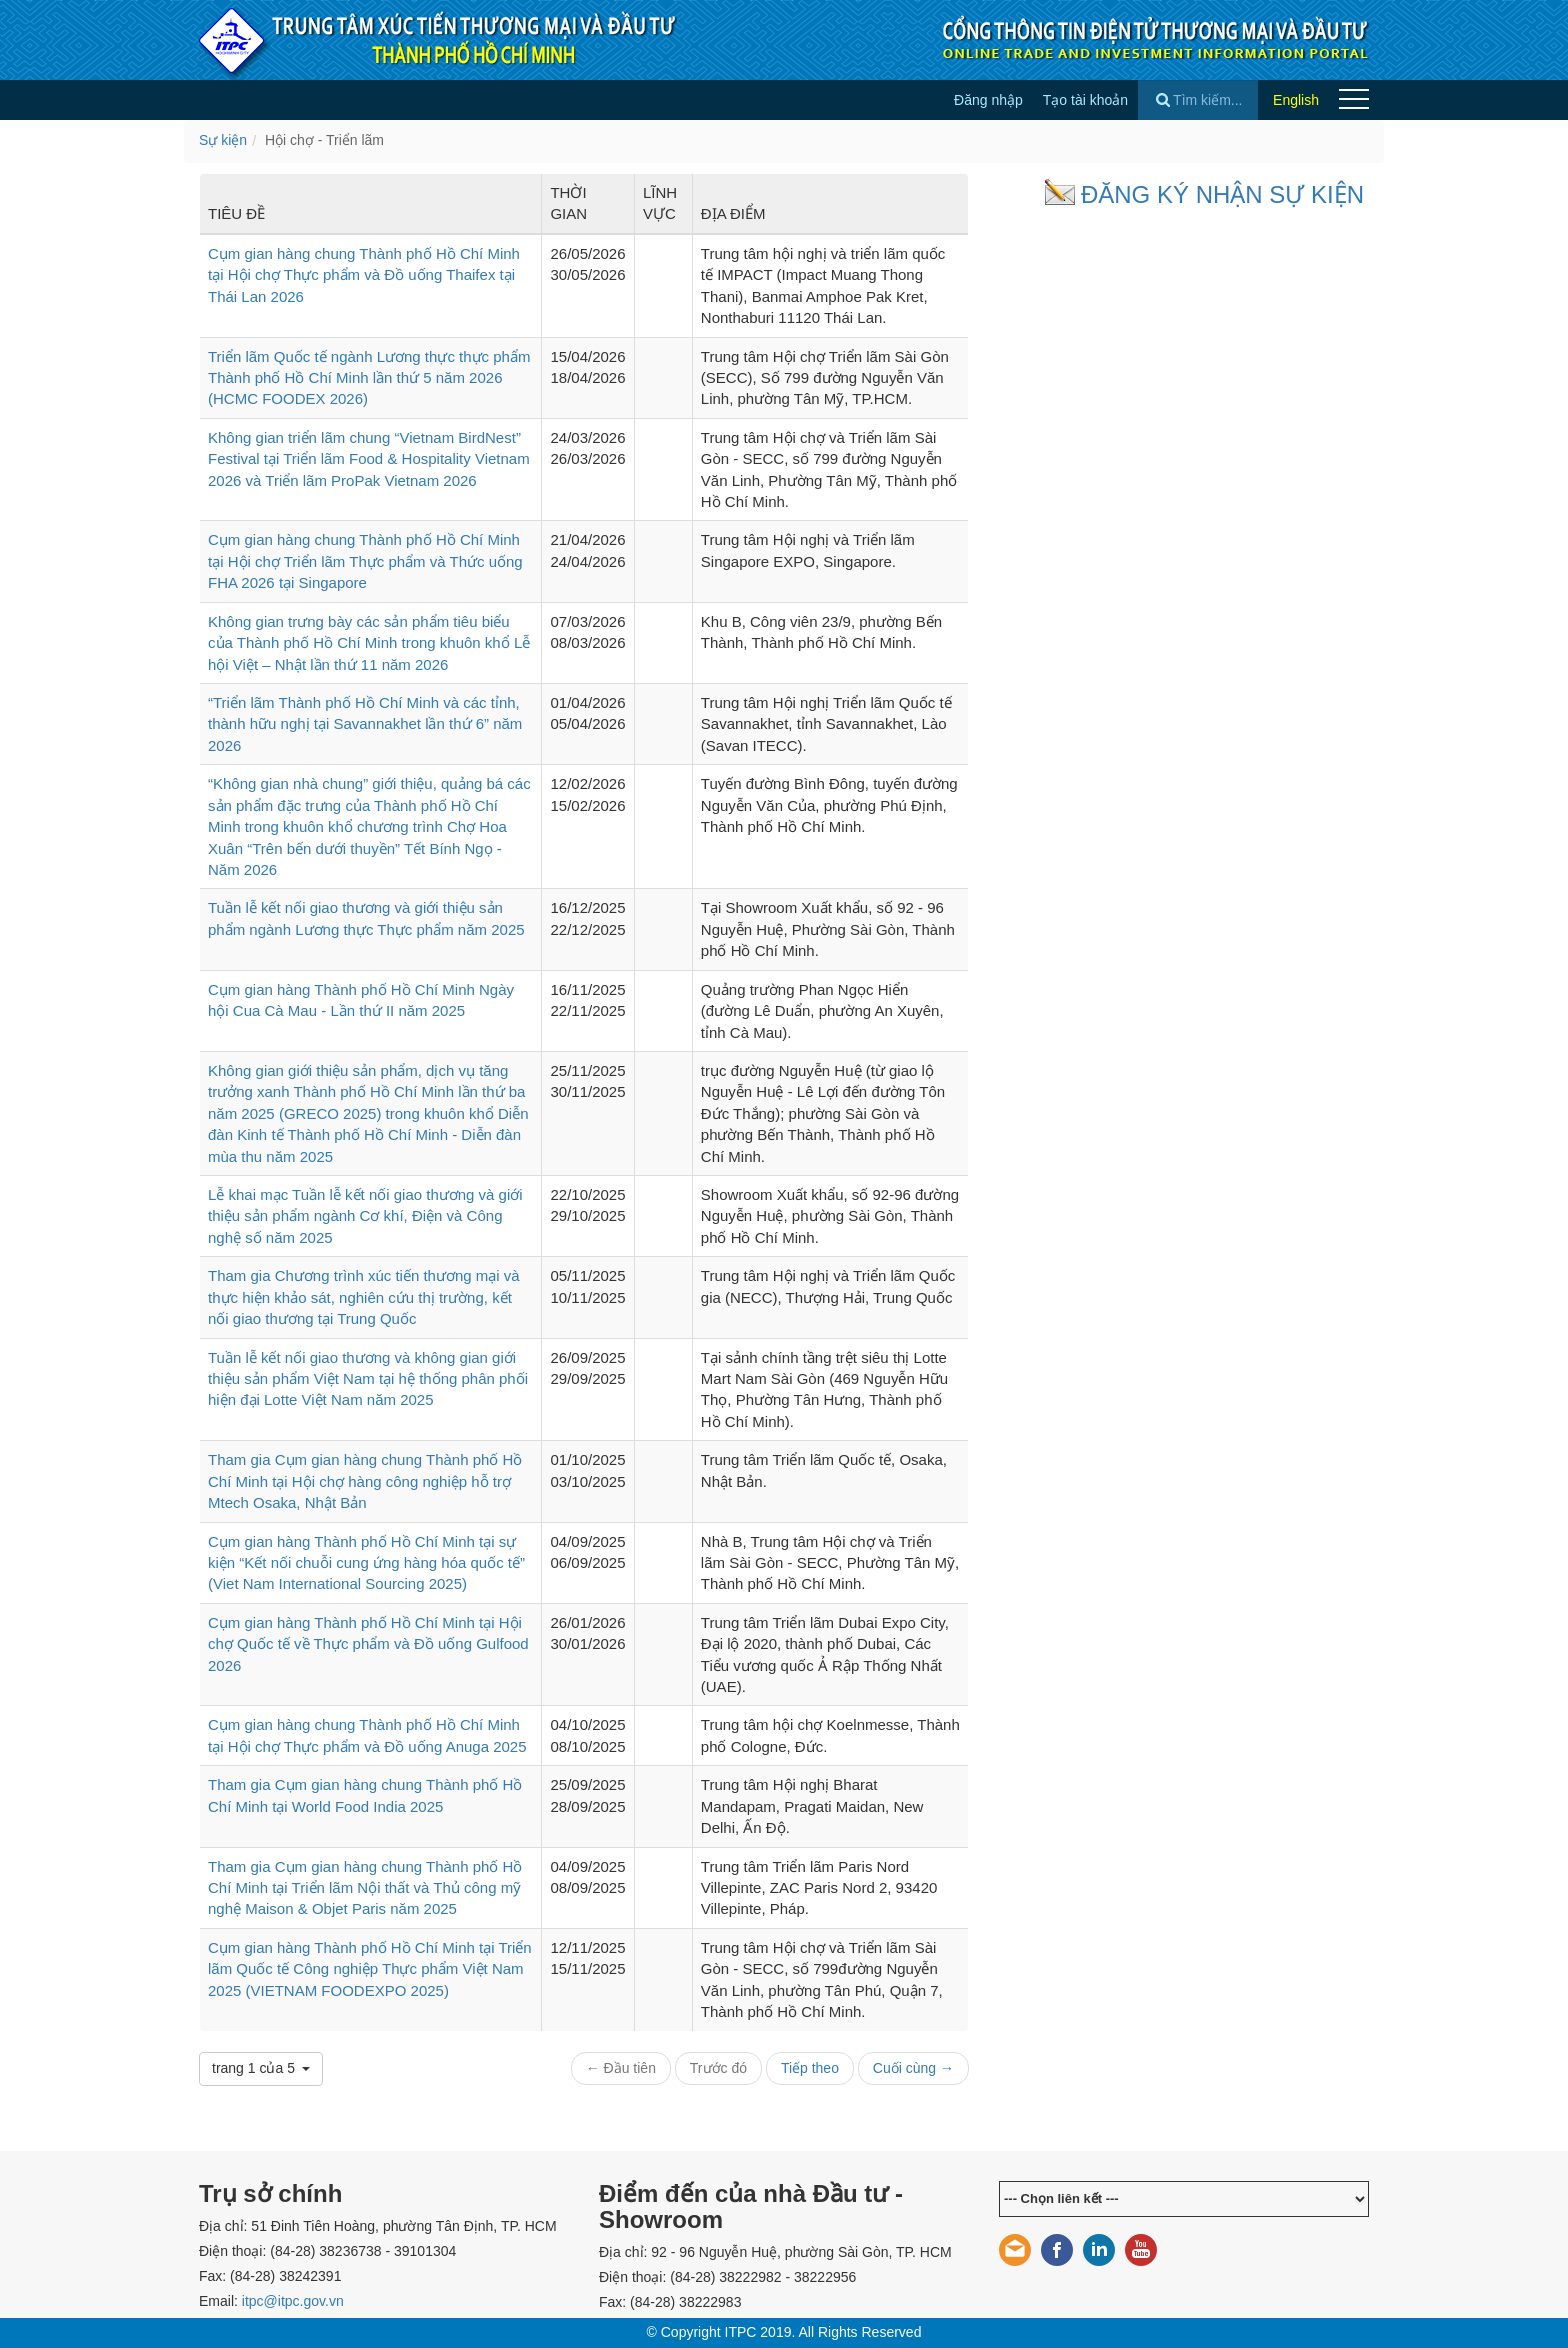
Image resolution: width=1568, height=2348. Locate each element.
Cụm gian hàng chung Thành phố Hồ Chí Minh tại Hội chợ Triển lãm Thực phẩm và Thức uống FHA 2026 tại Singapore (365, 561)
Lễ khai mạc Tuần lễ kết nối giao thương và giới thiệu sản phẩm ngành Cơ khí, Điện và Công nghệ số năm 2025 (365, 1216)
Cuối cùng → (913, 2068)
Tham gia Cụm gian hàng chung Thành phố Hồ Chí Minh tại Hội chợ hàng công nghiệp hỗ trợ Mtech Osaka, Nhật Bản (365, 1481)
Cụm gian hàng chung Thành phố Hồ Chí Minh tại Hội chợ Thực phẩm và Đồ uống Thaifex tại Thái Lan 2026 (364, 275)
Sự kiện (223, 140)
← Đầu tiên (621, 2068)
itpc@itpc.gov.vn (293, 2301)
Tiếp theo (810, 2068)
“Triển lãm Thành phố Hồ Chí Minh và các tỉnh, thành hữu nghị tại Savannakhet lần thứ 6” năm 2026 (365, 724)
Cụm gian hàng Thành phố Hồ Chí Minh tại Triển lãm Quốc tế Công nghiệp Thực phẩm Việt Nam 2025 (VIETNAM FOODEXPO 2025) (370, 1969)
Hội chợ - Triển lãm (324, 140)
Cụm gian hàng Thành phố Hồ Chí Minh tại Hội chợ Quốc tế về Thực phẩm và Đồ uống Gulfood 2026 (368, 1644)
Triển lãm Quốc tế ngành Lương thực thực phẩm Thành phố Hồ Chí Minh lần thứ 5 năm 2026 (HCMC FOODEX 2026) (369, 378)
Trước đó (718, 2068)
